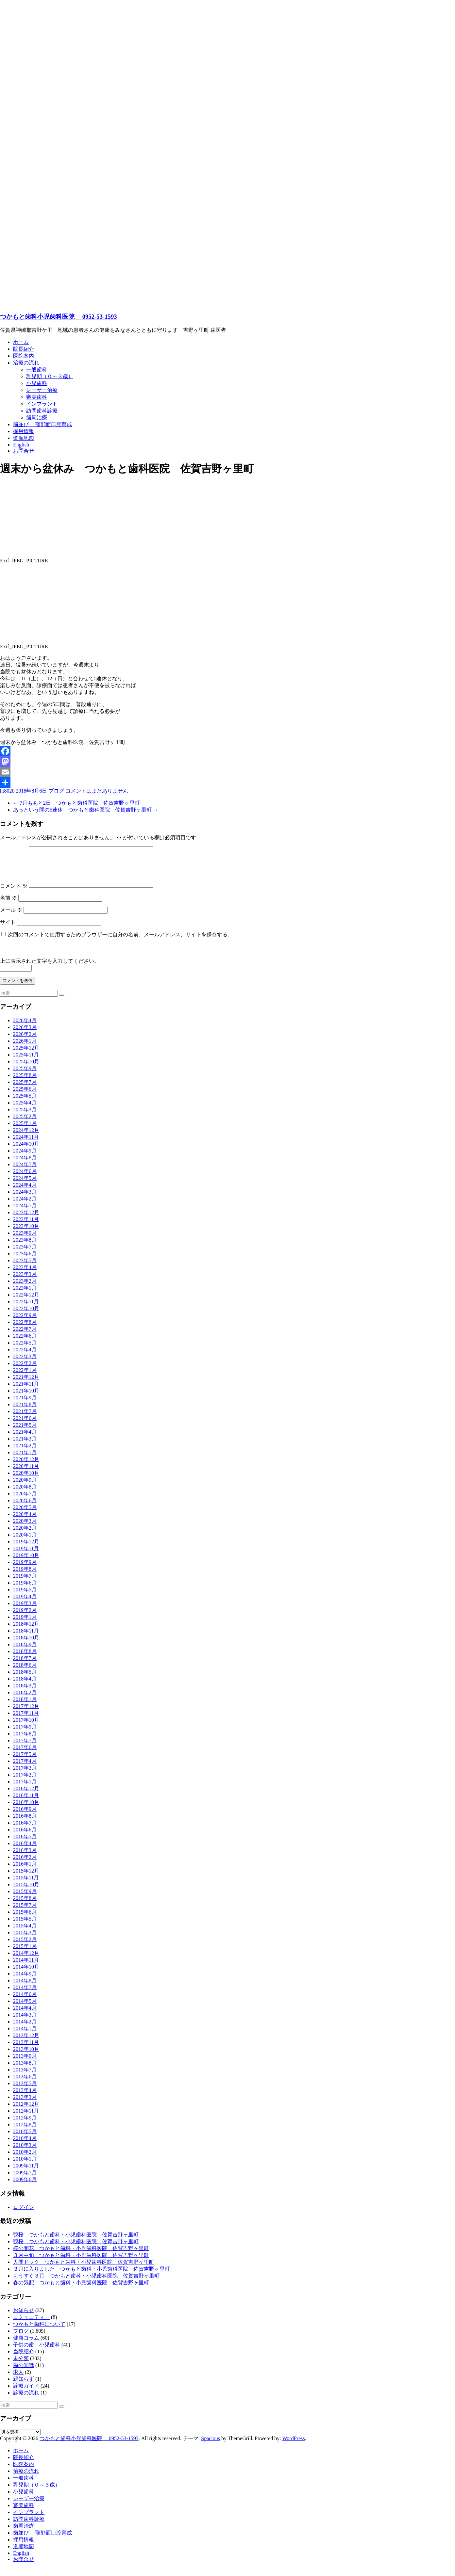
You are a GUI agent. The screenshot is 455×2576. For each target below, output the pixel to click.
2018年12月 (26, 1631)
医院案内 (23, 356)
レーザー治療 (42, 390)
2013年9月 (25, 2064)
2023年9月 (25, 1241)
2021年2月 (25, 1453)
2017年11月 (26, 1721)
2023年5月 (25, 1268)
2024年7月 (25, 1172)
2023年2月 (25, 1289)
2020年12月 (26, 1467)
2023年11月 (26, 1227)
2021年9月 (25, 1405)
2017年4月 (25, 1769)
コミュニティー (31, 2325)
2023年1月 (25, 1295)
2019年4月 (25, 1604)
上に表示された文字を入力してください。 (49, 969)
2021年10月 (26, 1398)
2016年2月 (25, 1865)
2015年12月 (26, 1878)
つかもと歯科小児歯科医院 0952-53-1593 (58, 316)
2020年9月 (25, 1487)
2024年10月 (26, 1151)
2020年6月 (25, 1508)
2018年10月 (26, 1645)
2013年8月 (25, 2070)
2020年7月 (25, 1501)
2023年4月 (25, 1275)
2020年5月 (25, 1515)
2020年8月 (25, 1494)
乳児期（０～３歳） (49, 376)
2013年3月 (25, 2105)
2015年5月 (25, 1926)
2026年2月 (25, 1042)
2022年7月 (25, 1337)
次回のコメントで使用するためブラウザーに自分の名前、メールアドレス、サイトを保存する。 (120, 942)
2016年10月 (26, 1810)
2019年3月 (25, 1611)
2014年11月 (26, 1968)
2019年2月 (25, 1618)
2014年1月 (25, 2036)
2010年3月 (25, 2153)
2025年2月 (25, 1124)
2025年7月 (25, 1090)
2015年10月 (26, 1892)
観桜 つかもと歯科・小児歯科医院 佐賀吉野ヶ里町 (76, 2242)
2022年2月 (25, 1371)
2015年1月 (25, 1954)
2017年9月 (25, 1734)
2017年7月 (25, 1748)
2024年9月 (25, 1158)
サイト (8, 930)
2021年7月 (25, 1419)
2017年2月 (25, 1782)
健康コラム (26, 2345)
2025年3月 (25, 1117)
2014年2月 (25, 2029)
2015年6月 (25, 1920)
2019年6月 (25, 1590)
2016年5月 (25, 1844)
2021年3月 (25, 1446)
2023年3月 (25, 1282)
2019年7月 (25, 1583)
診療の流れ (26, 2400)
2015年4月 (25, 1933)
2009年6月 (25, 2187)
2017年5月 (25, 1762)
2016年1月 (25, 1872)
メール (11, 918)
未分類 (21, 2366)
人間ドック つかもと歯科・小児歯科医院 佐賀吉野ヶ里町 (83, 2270)
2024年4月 (25, 1193)
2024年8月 (25, 1165)
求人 (18, 2380)
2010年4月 (25, 2146)
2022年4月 (25, 1357)
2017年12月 (26, 1714)
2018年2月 (25, 1700)
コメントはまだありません (96, 791)
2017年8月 (25, 1741)
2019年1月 (25, 1625)
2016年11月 (26, 1803)
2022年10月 (26, 1316)
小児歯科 (36, 383)
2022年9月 (25, 1323)
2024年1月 (25, 1213)
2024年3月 (25, 1199)
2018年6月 (25, 1673)
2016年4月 (25, 1851)
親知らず (23, 2387)
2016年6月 (25, 1837)
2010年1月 (25, 2166)
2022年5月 (25, 1350)
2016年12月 (26, 1796)
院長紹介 (23, 349)
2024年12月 (26, 1138)
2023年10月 (26, 1234)
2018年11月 (26, 1638)
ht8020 (7, 791)
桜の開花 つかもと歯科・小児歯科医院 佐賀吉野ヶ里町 (81, 2256)
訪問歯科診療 (42, 410)
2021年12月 (26, 1385)
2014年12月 (26, 1961)
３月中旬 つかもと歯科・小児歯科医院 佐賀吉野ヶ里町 (81, 2263)
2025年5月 (25, 1103)
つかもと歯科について (39, 2332)
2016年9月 (25, 1817)
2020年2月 (25, 1535)
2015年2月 (25, 1947)
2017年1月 (25, 1789)
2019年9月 (25, 1570)
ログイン (23, 2215)
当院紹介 (23, 2359)
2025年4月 (25, 1110)
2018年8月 (25, 1659)
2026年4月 (25, 1028)
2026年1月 (25, 1049)
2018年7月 (25, 1666)
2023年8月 (25, 1247)
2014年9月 (25, 1981)
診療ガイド (26, 2393)
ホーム (21, 342)
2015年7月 (25, 1913)
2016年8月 (25, 1824)
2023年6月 (25, 1261)
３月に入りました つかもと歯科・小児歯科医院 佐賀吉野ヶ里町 (91, 2276)
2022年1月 (25, 1378)
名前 (8, 906)
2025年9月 (25, 1076)
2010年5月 (25, 2139)
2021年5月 (25, 1433)
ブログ (56, 791)
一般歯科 (36, 369)
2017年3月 (25, 1776)
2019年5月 (25, 1597)
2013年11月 (26, 2050)
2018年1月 (25, 1707)
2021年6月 (25, 1426)
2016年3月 (25, 1858)
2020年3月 (25, 1529)
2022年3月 (25, 1364)
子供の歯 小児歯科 (36, 2352)
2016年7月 (25, 1830)
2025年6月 (25, 1097)
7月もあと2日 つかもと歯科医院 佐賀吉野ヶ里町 (76, 803)
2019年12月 (26, 1549)
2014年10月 (26, 1974)
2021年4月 (25, 1439)
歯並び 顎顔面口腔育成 (42, 424)
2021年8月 (25, 1412)
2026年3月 (25, 1035)
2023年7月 (25, 1254)
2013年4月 (25, 2098)
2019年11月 (26, 1556)
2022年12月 (26, 1302)
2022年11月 (26, 1309)
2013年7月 (25, 2077)
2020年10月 (26, 1481)
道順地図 (23, 438)
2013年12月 (26, 2043)
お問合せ (23, 451)
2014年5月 (25, 2009)
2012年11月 (26, 2118)
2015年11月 (26, 1885)
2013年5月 (25, 2091)
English (21, 444)
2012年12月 (26, 2112)
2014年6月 (25, 2002)
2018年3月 (25, 1693)
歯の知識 (23, 2373)
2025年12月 (26, 1055)
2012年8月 (25, 2132)
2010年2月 (25, 2160)
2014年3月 (25, 2022)
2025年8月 (25, 1083)
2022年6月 (25, 1343)
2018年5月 (25, 1679)
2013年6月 (25, 2084)
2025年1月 (25, 1131)
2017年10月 (26, 1728)
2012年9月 (25, 2125)
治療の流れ (26, 362)
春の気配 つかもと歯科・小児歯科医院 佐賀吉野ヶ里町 (81, 2290)
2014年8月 (25, 1988)
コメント (13, 893)
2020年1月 (25, 1542)
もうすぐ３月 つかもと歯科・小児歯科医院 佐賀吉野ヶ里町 (86, 2283)
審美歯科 (36, 397)
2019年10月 (26, 1563)
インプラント (42, 404)
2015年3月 (25, 1940)
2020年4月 (25, 1522)
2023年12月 (26, 1220)
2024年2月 (25, 1206)
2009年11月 (26, 2173)
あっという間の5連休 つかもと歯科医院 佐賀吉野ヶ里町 (85, 810)
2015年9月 (25, 1899)
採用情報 (23, 431)
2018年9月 (25, 1652)
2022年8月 (25, 1330)
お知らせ (23, 2318)
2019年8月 (25, 1577)
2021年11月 (26, 1391)
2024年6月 (25, 1179)
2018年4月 (25, 1686)
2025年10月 (26, 1069)
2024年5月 (25, 1186)
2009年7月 (25, 2180)
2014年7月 (25, 1995)
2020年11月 (26, 1474)
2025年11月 (26, 1062)
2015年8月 (25, 1906)
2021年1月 (25, 1460)
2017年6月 (25, 1755)
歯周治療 (36, 417)
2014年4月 (25, 2016)
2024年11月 (26, 1145)
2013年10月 (26, 2057)
